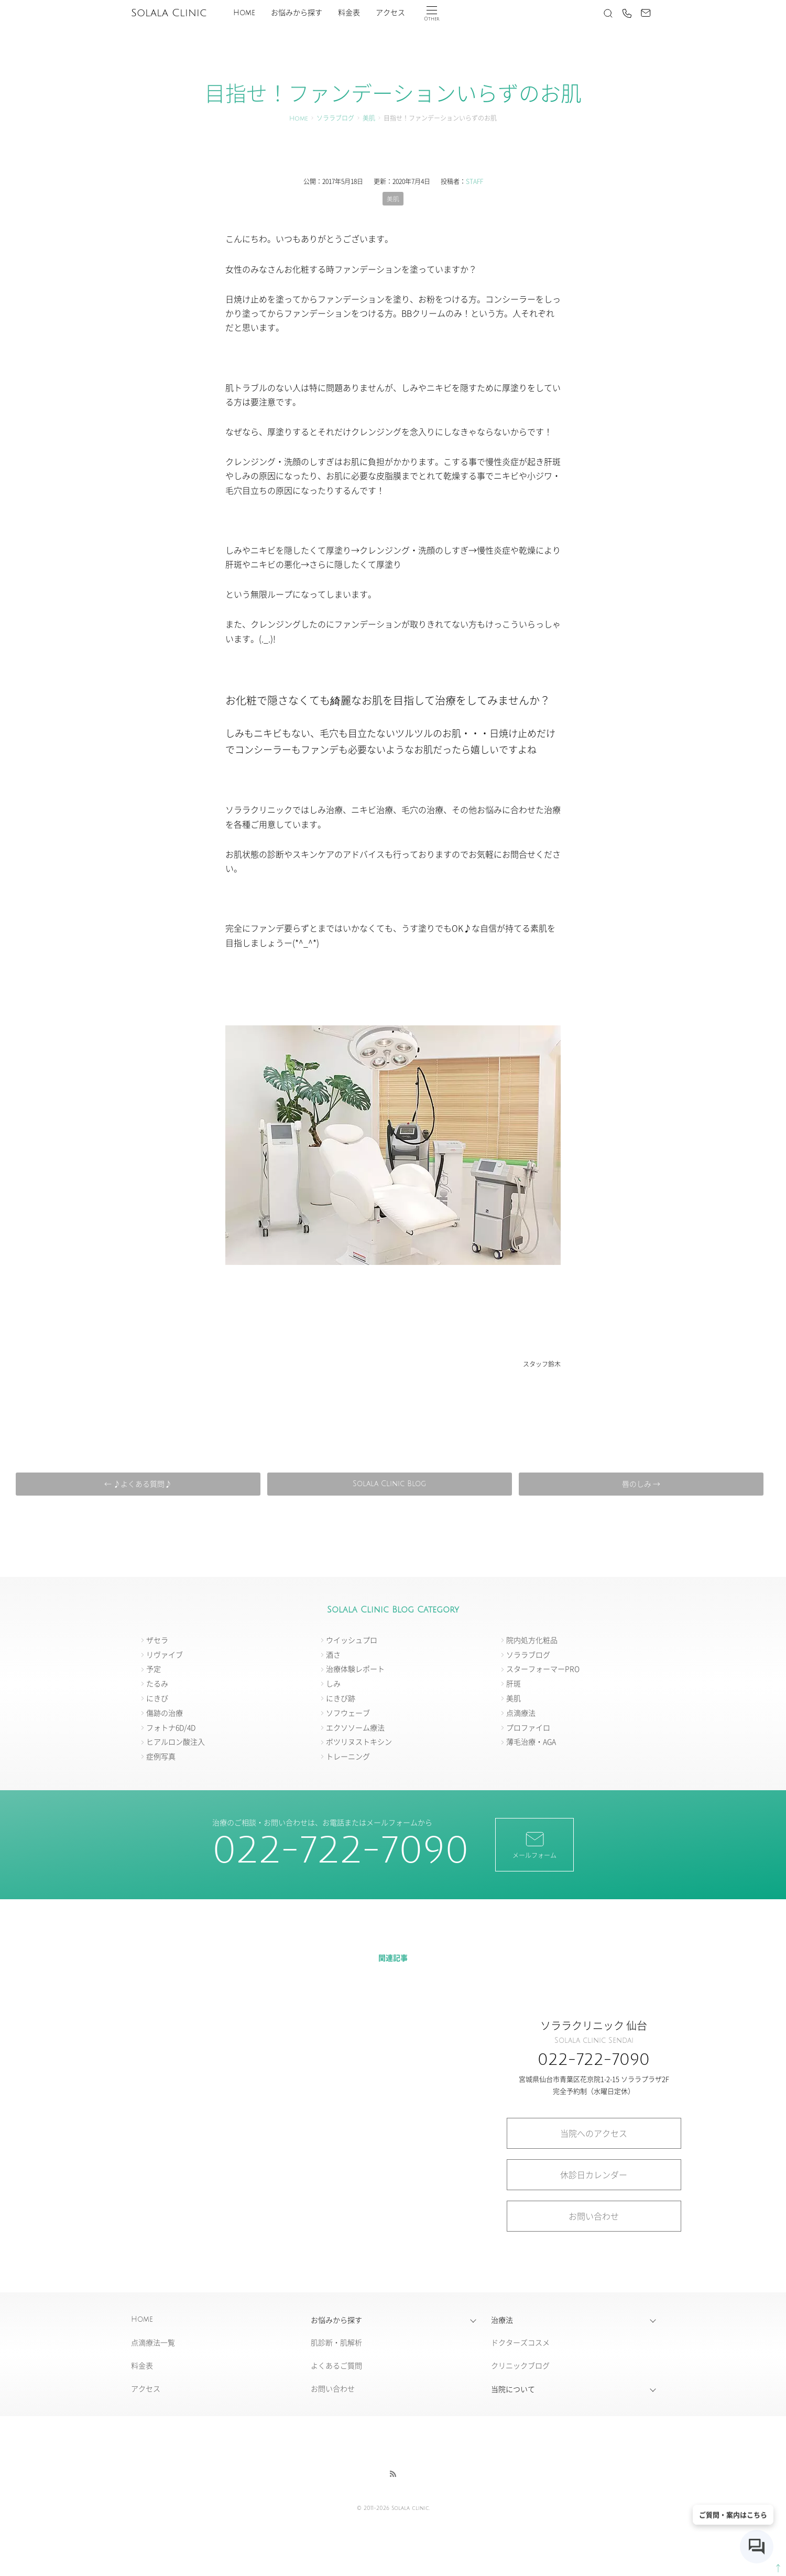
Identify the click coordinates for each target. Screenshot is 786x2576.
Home (244, 13)
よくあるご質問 (336, 2366)
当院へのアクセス (593, 2133)
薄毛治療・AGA (531, 1742)
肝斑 (513, 1684)
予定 (153, 1669)
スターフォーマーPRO (543, 1669)
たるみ (157, 1684)
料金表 (349, 13)
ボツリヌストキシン (359, 1742)
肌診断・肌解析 (336, 2342)
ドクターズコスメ (520, 2342)
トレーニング (348, 1756)
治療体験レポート (355, 1669)
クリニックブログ (520, 2366)
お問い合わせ (594, 2216)
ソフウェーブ (348, 1712)
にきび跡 (340, 1698)
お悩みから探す (296, 13)
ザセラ (157, 1640)
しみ (333, 1684)
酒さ (333, 1654)
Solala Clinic (168, 13)
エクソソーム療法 (355, 1727)
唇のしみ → (638, 1483)
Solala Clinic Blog (389, 1484)
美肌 (369, 118)
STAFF (474, 181)
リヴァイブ (164, 1654)
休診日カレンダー (593, 2174)
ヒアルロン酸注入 (175, 1742)
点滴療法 (521, 1712)
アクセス (390, 13)
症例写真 (161, 1756)
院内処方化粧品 (532, 1640)
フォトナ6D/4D (170, 1727)
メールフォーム (534, 1844)
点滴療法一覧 (153, 2342)
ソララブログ (335, 118)
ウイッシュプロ (351, 1640)
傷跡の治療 (164, 1712)
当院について (513, 2389)
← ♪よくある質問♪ (140, 1483)
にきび (157, 1698)
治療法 (502, 2320)
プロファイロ (528, 1727)
